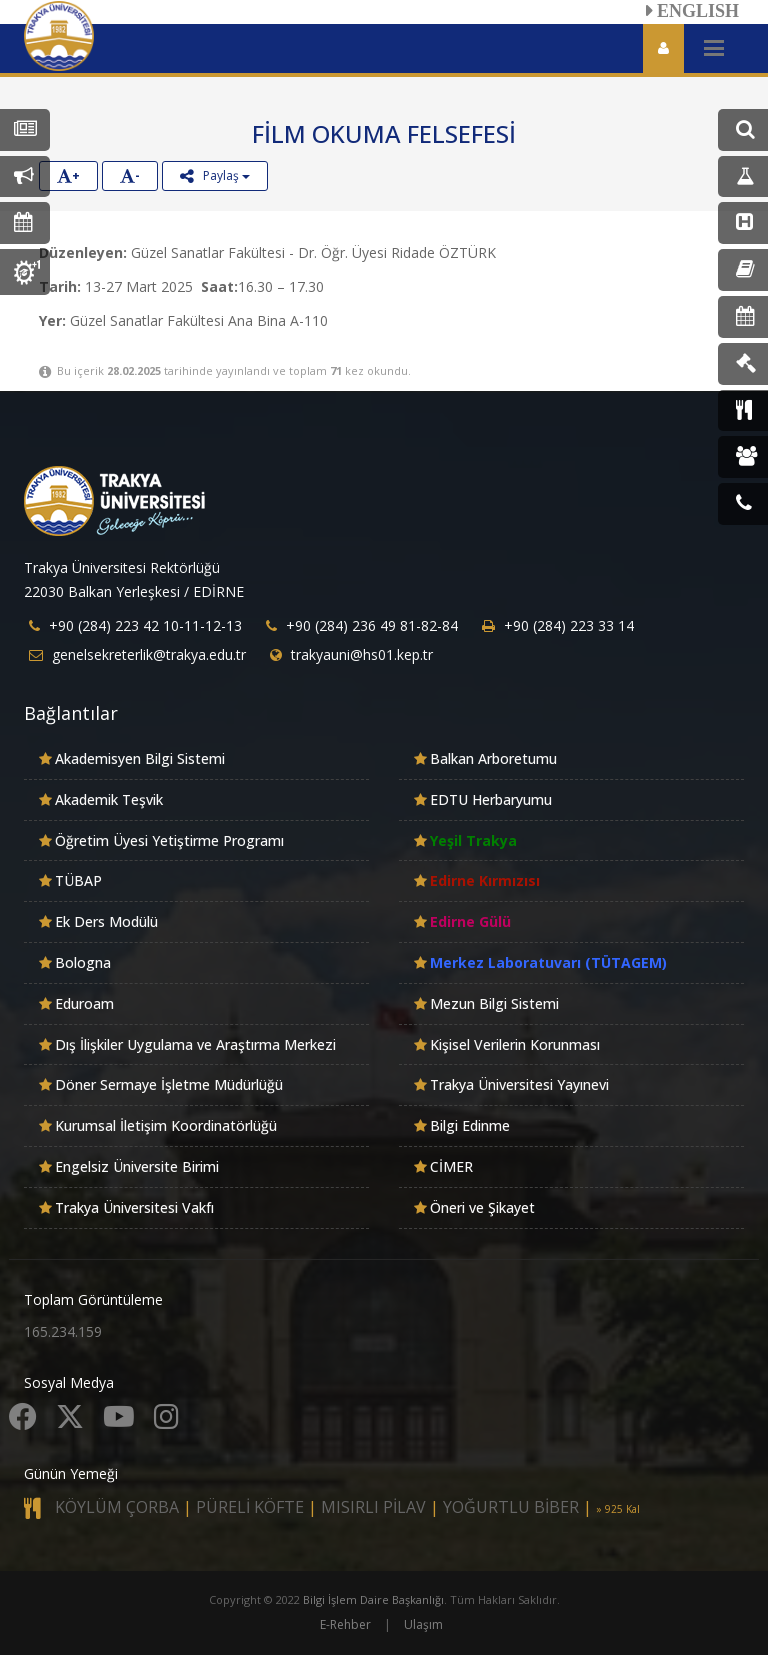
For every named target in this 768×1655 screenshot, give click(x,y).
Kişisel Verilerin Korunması (515, 1044)
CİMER (451, 1166)
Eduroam (84, 1003)
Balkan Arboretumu (493, 758)
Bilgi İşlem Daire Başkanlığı (373, 1599)
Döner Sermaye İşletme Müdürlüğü (169, 1084)
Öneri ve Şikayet (482, 1207)
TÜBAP (78, 880)
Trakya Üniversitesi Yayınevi (519, 1084)
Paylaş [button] (215, 175)
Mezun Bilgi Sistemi (494, 1003)
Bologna (83, 962)
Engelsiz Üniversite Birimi (137, 1166)
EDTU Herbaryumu (491, 799)
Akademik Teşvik (109, 799)
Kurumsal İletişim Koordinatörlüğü (166, 1125)
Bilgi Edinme (470, 1125)
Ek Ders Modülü (106, 921)
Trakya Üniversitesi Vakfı (134, 1207)
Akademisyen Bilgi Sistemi (140, 758)
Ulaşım (423, 1624)
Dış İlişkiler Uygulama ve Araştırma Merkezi (195, 1044)
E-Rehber (345, 1624)
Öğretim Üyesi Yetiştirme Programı (169, 840)
